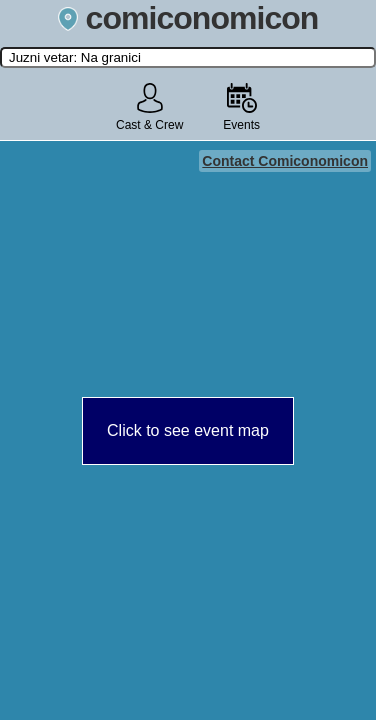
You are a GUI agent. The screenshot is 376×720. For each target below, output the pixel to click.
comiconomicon (188, 18)
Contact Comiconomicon (285, 161)
